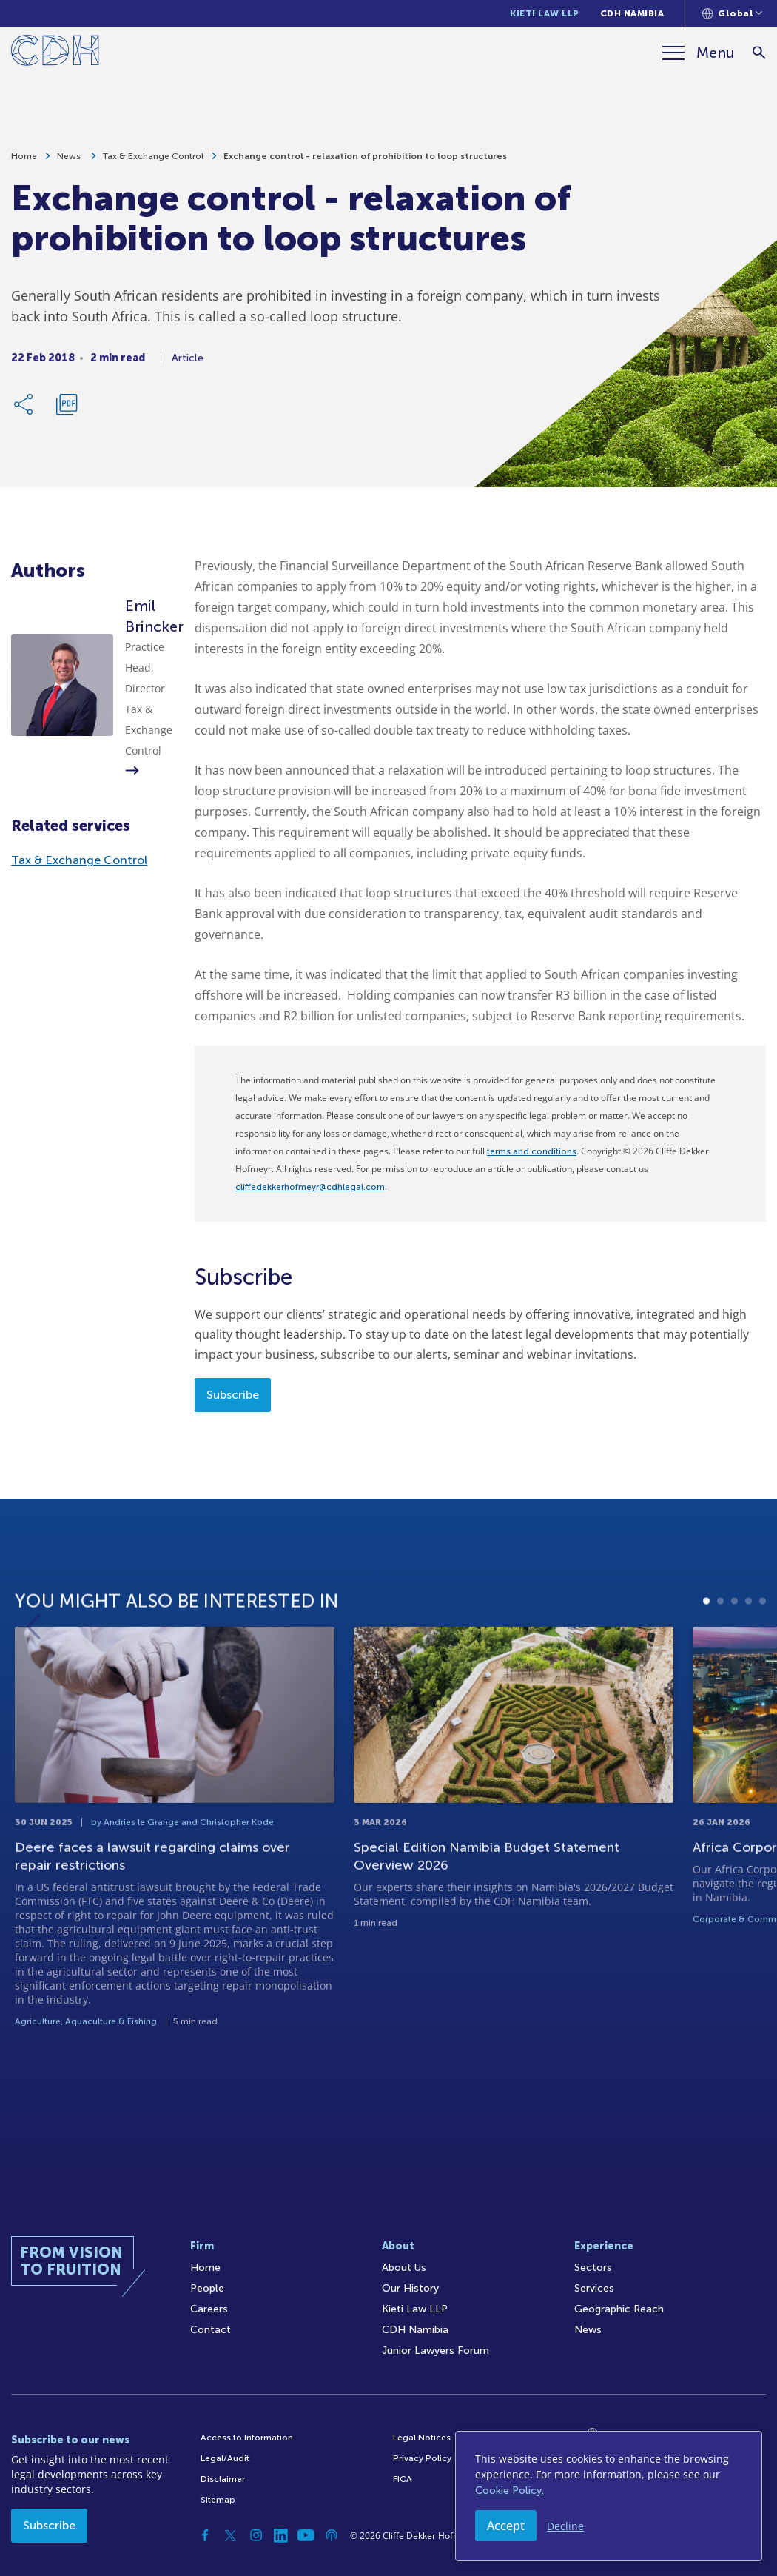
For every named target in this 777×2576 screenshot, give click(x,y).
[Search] (759, 53)
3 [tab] (734, 1660)
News (70, 160)
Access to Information (247, 2437)
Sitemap (218, 2500)
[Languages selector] (732, 13)
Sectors (593, 2267)
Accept (506, 2526)
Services (594, 2288)
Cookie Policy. (509, 2490)
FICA (402, 2479)
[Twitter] (231, 2535)
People (207, 2288)
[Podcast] (331, 2535)
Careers (209, 2309)
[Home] (55, 53)
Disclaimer (223, 2479)
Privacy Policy (422, 2458)
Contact (210, 2330)
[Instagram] (256, 2535)
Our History (410, 2288)
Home (24, 160)
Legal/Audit (225, 2458)
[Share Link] (24, 408)
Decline (565, 2526)
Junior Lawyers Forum (435, 2350)
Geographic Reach (619, 2309)
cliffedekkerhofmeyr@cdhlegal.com (310, 1187)
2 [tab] (720, 1660)
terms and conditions (531, 1151)
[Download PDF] (66, 408)
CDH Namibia (632, 13)
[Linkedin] (281, 2535)
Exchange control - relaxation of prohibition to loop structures (365, 160)
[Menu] (698, 52)
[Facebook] (206, 2535)
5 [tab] (762, 1660)
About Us (404, 2267)
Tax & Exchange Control (153, 160)
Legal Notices (422, 2437)
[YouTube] (306, 2535)
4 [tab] (748, 1660)
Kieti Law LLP (544, 13)
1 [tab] (706, 1660)
